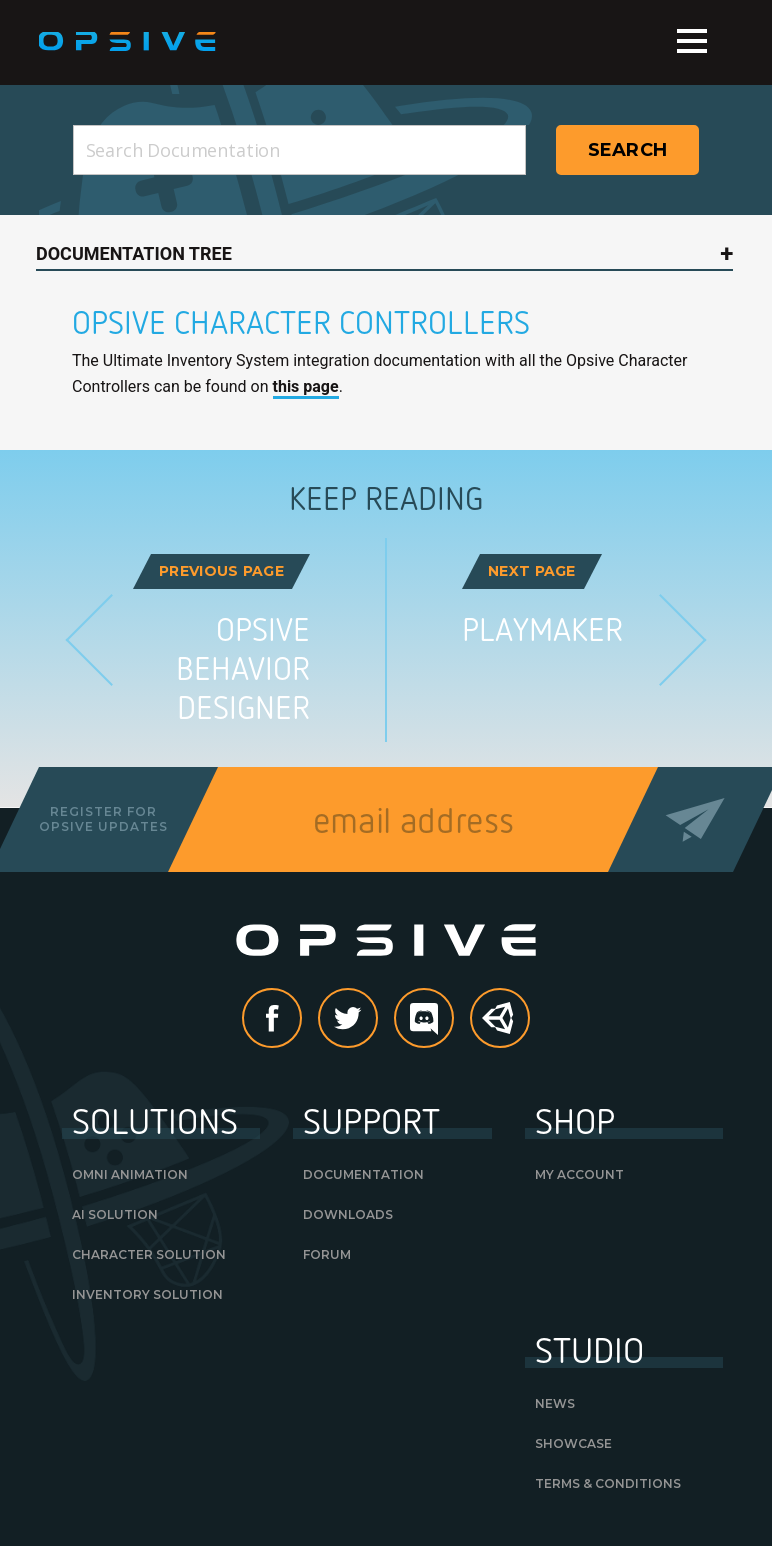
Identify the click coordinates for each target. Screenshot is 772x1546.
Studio (589, 1349)
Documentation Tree (134, 253)
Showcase (573, 1443)
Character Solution (149, 1254)
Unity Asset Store (501, 1029)
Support (371, 1120)
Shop (575, 1120)
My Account (579, 1174)
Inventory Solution (147, 1294)
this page (306, 386)
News (555, 1403)
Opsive (128, 42)
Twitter (377, 1019)
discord (453, 1019)
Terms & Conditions (608, 1483)
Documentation (363, 1174)
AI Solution (115, 1214)
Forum (327, 1254)
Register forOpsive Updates (103, 818)
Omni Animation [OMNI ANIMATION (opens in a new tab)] (130, 1174)
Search (628, 150)
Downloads (348, 1214)
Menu (692, 41)
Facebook (301, 1019)
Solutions (155, 1120)
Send (695, 819)
